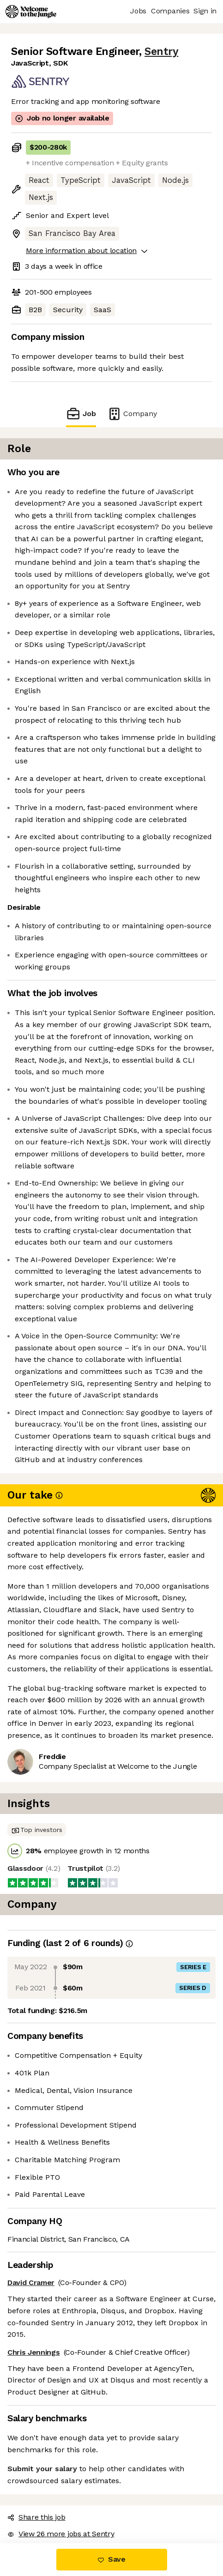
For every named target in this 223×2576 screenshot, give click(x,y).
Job (81, 413)
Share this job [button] (36, 2517)
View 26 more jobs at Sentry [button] (60, 2533)
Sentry (161, 51)
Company (132, 413)
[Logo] (31, 11)
